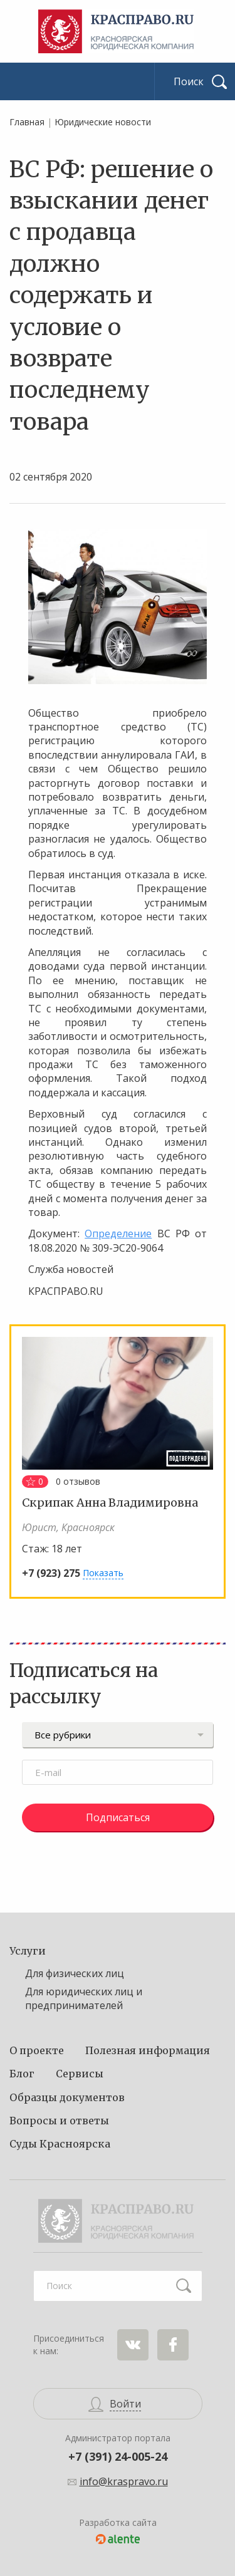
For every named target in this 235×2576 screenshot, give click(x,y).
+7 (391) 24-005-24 (117, 2456)
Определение (118, 1233)
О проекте (36, 2050)
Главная (26, 122)
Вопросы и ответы (59, 2120)
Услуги (27, 1951)
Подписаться (118, 1817)
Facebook (173, 2344)
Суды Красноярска (59, 2143)
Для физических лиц (74, 1973)
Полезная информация (147, 2050)
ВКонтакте (133, 2344)
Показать (103, 1573)
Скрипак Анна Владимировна (110, 1502)
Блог (21, 2073)
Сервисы (79, 2073)
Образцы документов (67, 2097)
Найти (183, 2286)
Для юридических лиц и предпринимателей (83, 1998)
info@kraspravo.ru (124, 2481)
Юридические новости (103, 122)
